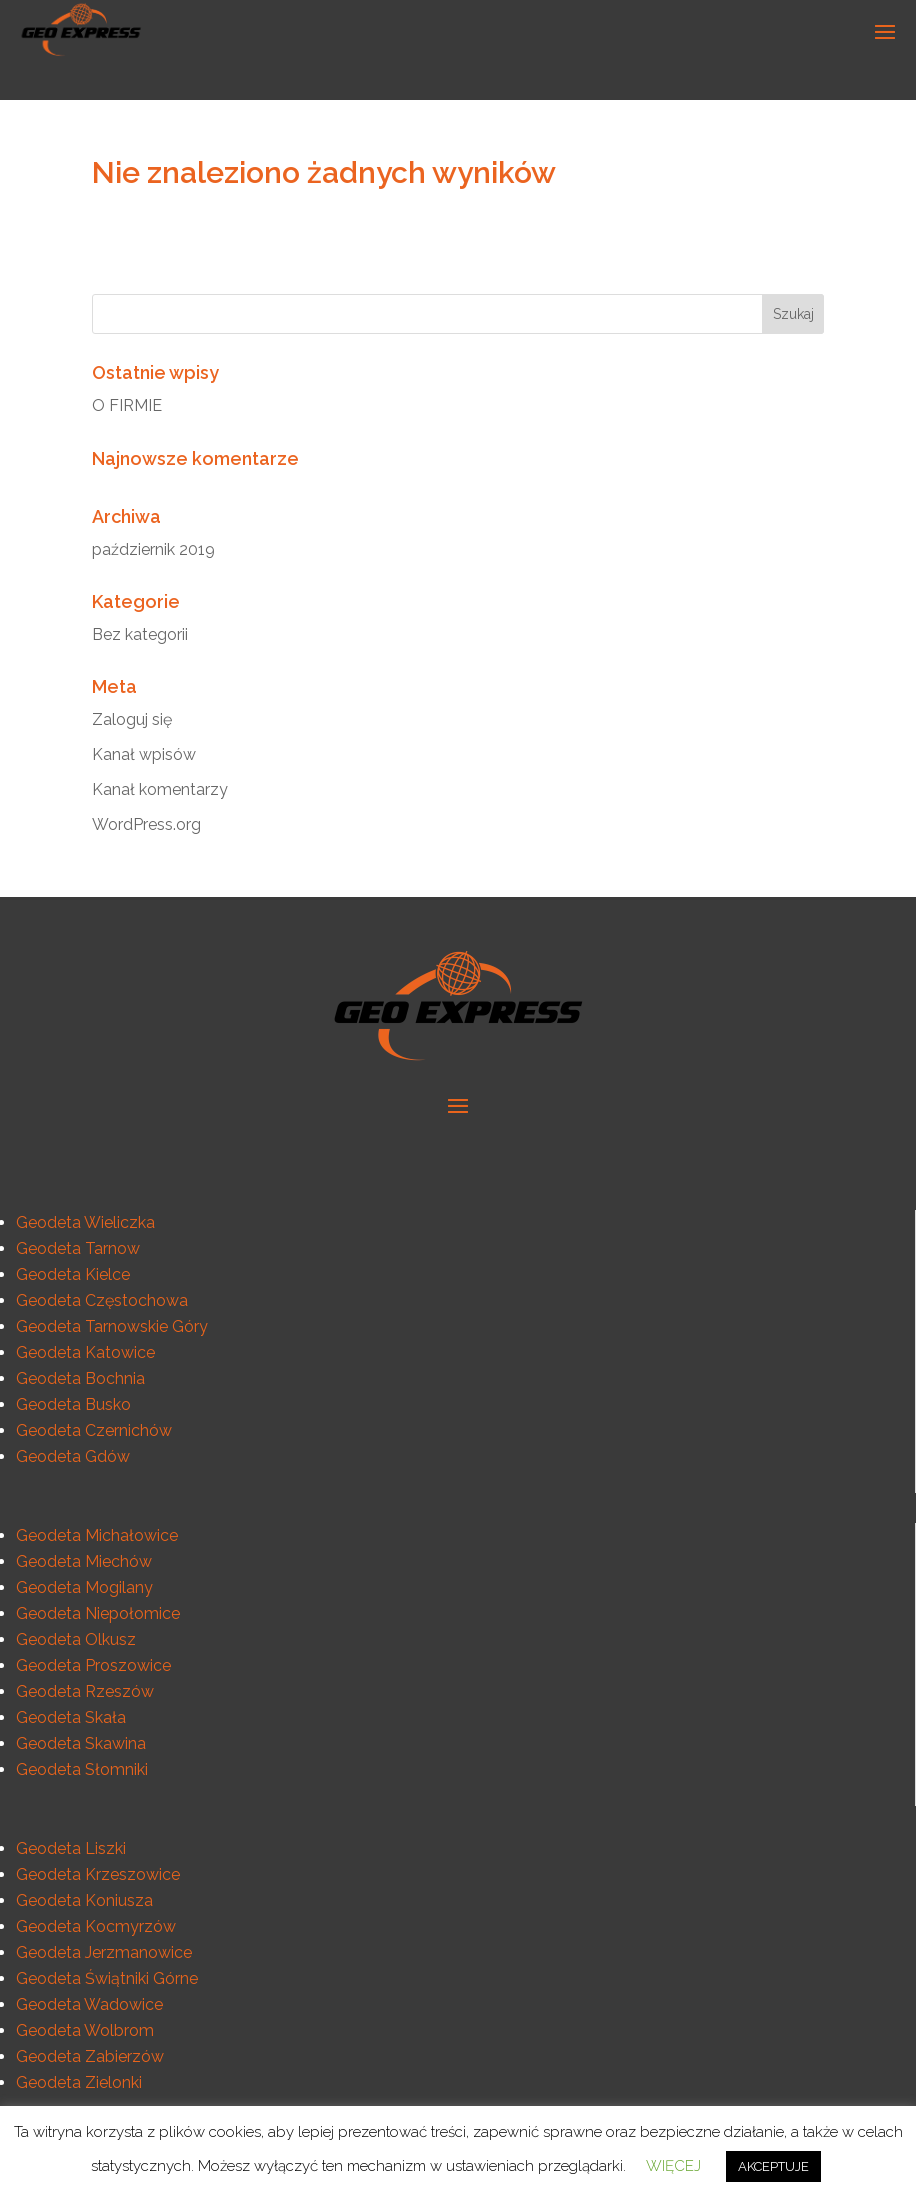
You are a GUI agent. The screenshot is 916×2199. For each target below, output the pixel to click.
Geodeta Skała (71, 1717)
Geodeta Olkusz (76, 1639)
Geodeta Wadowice (89, 2004)
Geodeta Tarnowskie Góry (112, 1326)
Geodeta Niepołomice (98, 1613)
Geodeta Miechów (84, 1561)
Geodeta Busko (73, 1404)
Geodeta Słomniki (82, 1769)
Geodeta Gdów (73, 1456)
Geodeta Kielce (73, 1274)
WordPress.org (146, 824)
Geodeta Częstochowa (102, 1300)
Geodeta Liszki (71, 1848)
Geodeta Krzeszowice (98, 1874)
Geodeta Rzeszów (85, 1691)
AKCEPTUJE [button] (773, 2166)
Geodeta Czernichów (94, 1430)
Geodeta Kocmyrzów (96, 1926)
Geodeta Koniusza (84, 1900)
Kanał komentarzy (160, 789)
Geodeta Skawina (81, 1743)
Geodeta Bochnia (80, 1378)
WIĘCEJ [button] (673, 2166)
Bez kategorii (140, 634)
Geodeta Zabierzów (90, 2056)
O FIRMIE (127, 405)
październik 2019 (153, 549)
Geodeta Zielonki (79, 2082)
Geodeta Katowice (85, 1352)
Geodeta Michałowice (97, 1535)
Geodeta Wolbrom (85, 2030)
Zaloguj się (132, 719)
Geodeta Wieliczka (85, 1222)
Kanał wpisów (144, 754)
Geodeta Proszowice (93, 1665)
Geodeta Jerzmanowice (104, 1952)
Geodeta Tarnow (78, 1248)
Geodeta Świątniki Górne (107, 1978)
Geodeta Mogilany (84, 1587)
